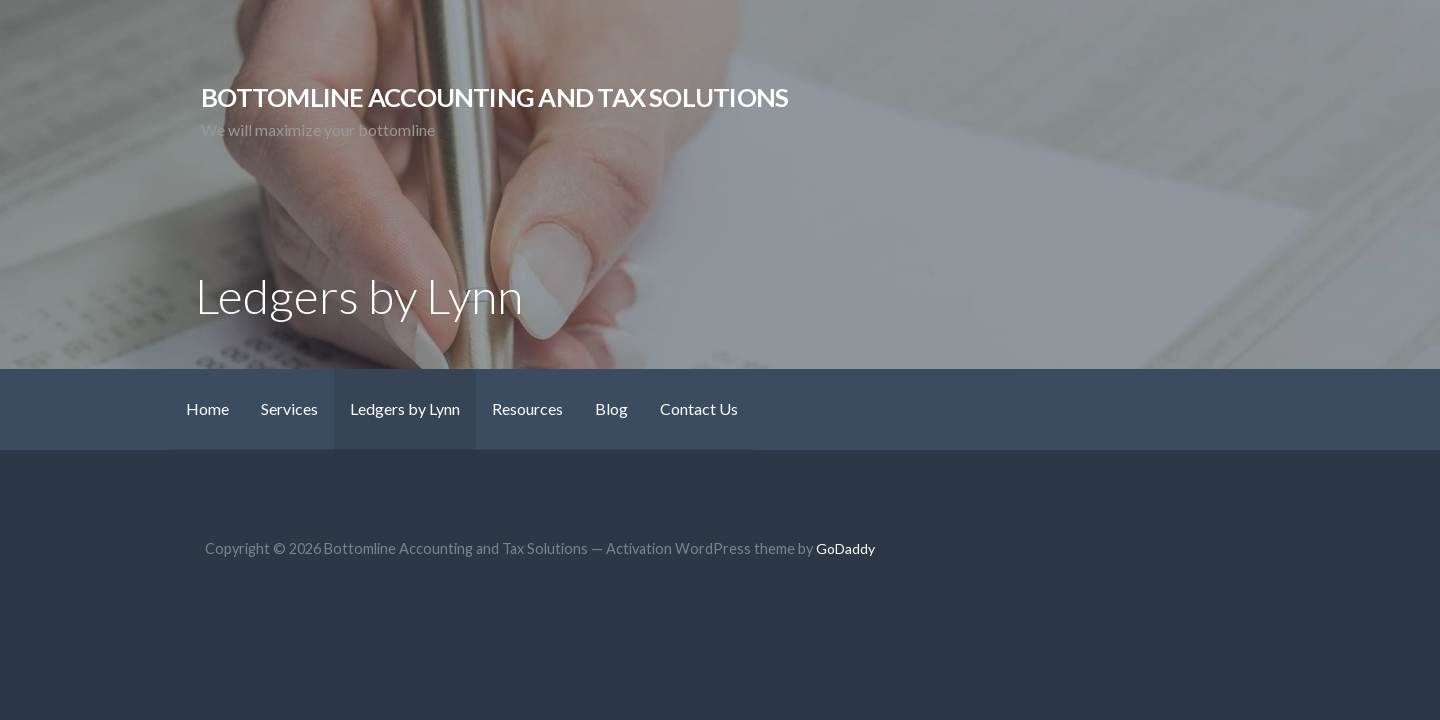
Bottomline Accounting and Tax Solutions (494, 97)
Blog (611, 408)
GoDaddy (845, 548)
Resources (527, 408)
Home (207, 408)
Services (289, 408)
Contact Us (699, 408)
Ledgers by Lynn (405, 408)
